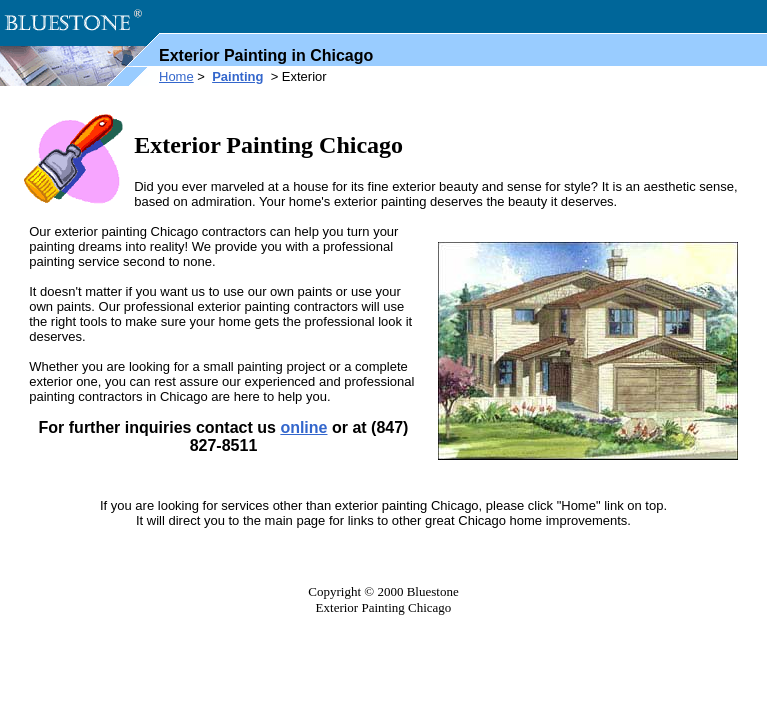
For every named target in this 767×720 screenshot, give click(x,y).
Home (176, 76)
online (303, 427)
